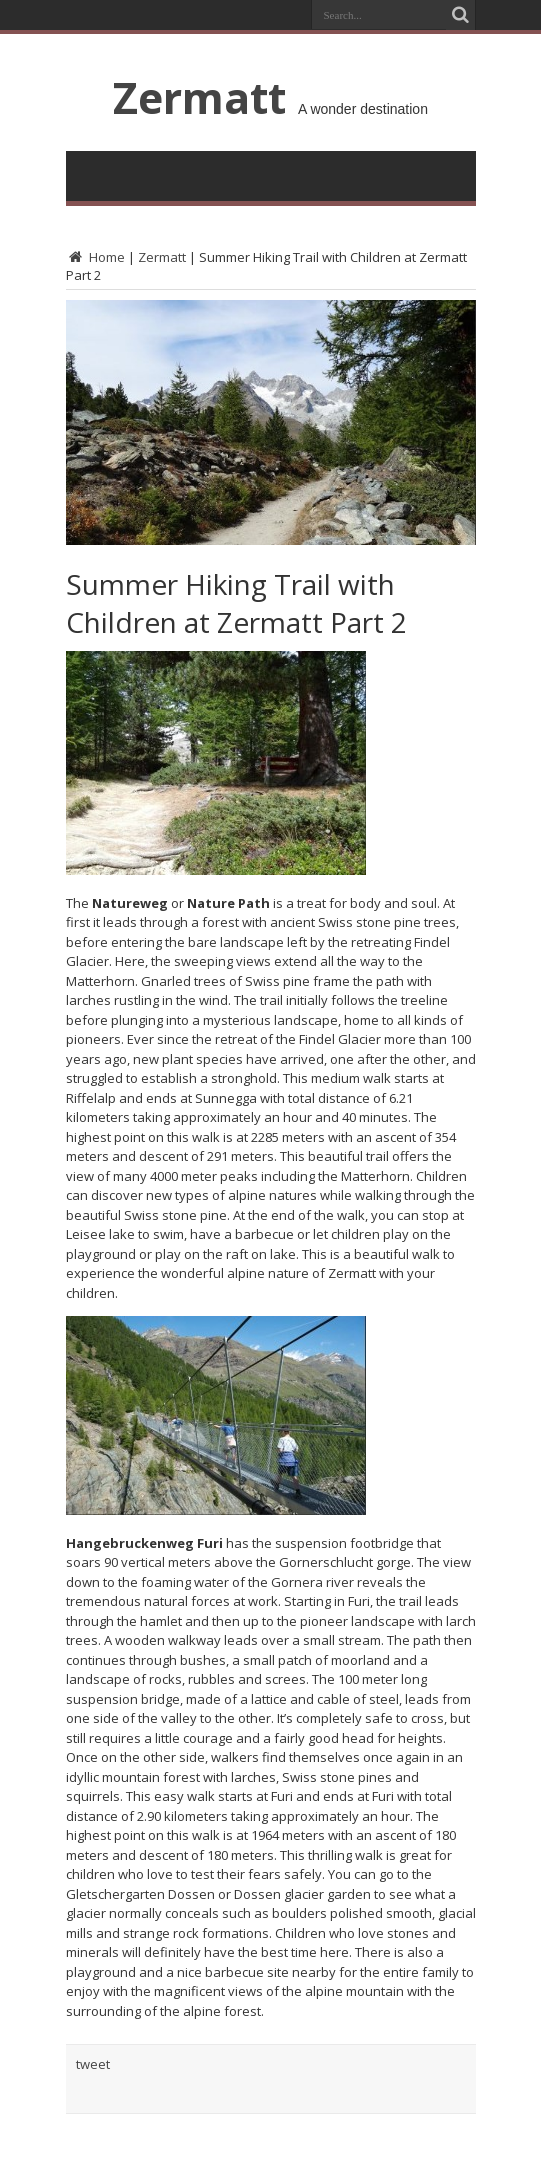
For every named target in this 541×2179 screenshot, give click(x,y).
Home (95, 257)
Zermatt (199, 97)
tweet (93, 2064)
